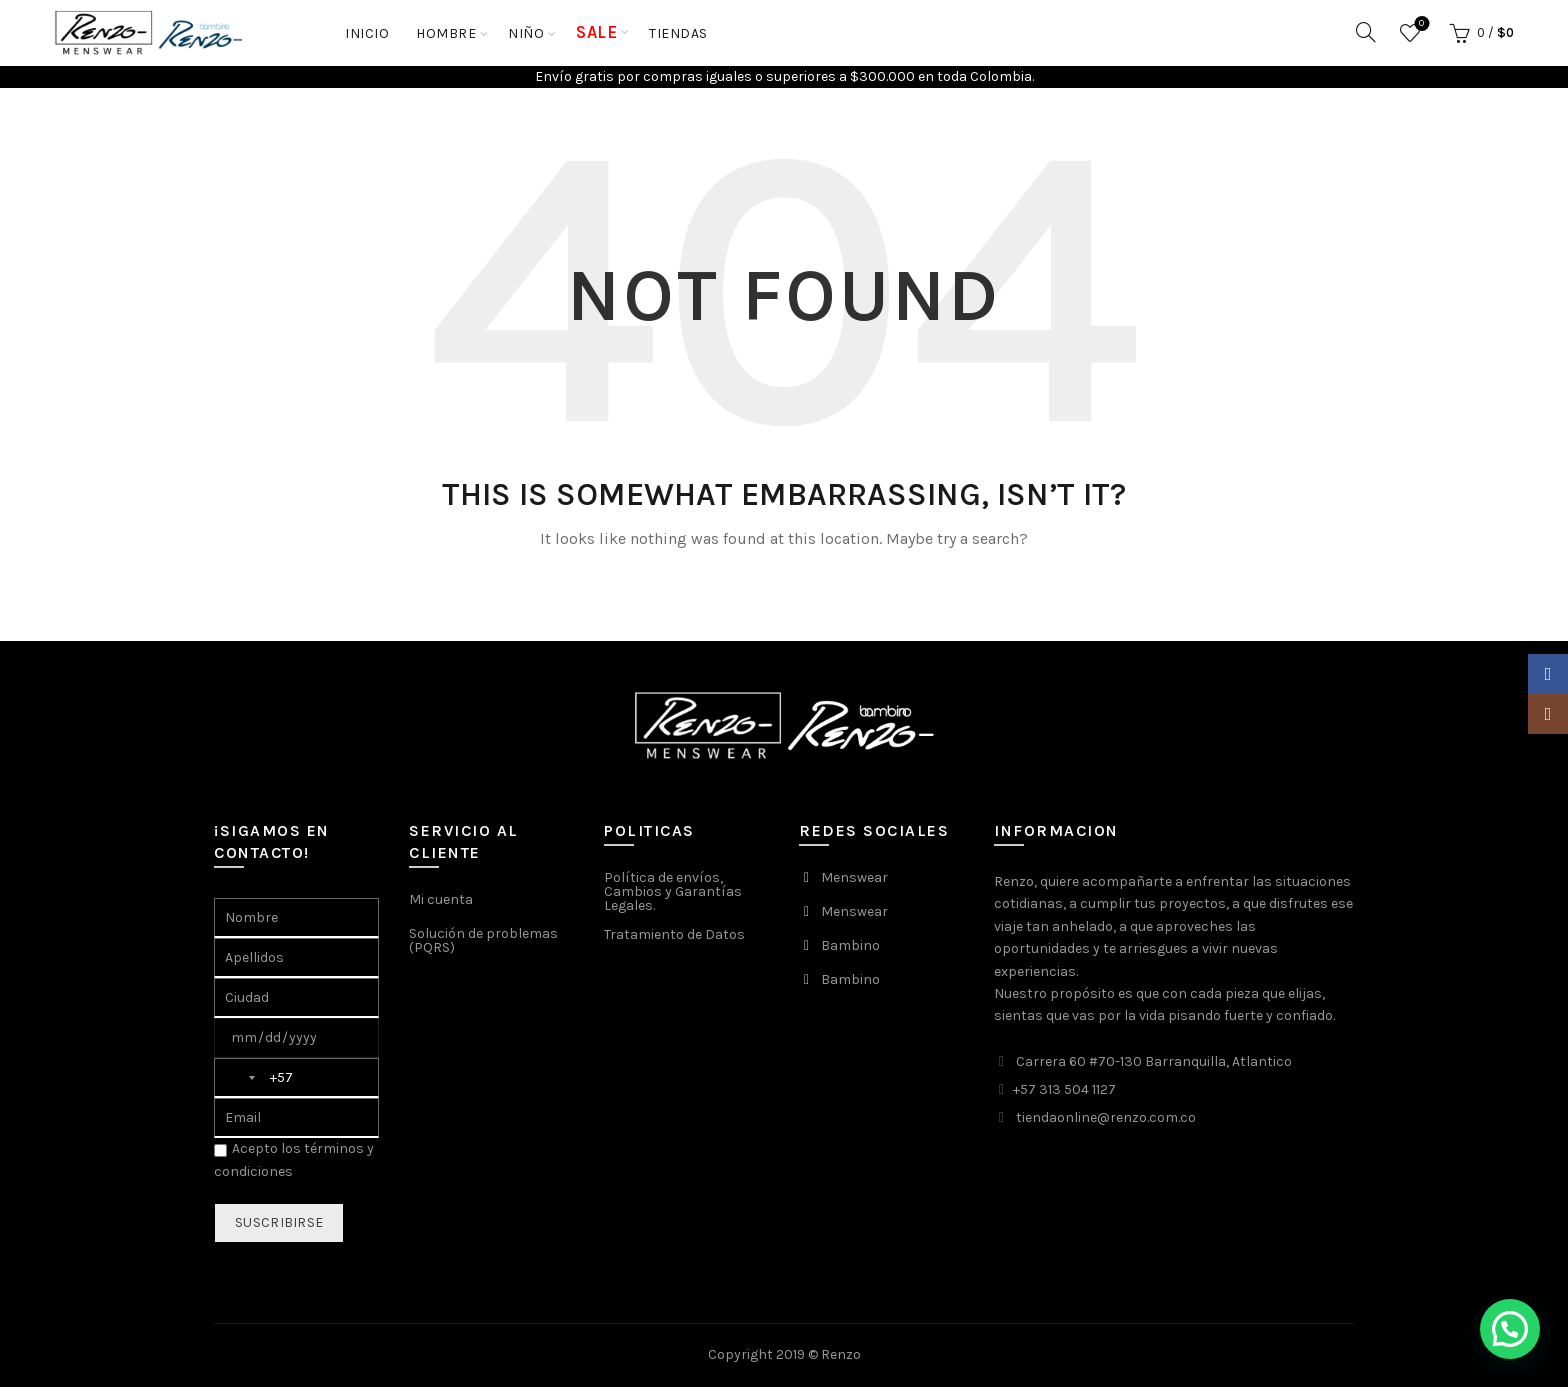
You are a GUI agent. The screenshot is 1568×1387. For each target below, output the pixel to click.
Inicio (367, 33)
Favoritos (1419, 24)
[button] (1510, 1329)
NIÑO (526, 33)
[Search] (1366, 32)
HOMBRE (446, 33)
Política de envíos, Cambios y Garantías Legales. (673, 891)
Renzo (841, 1354)
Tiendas (678, 33)
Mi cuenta (441, 899)
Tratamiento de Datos (674, 934)
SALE (596, 32)
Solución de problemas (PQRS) (483, 940)
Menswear (854, 877)
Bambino (850, 945)
